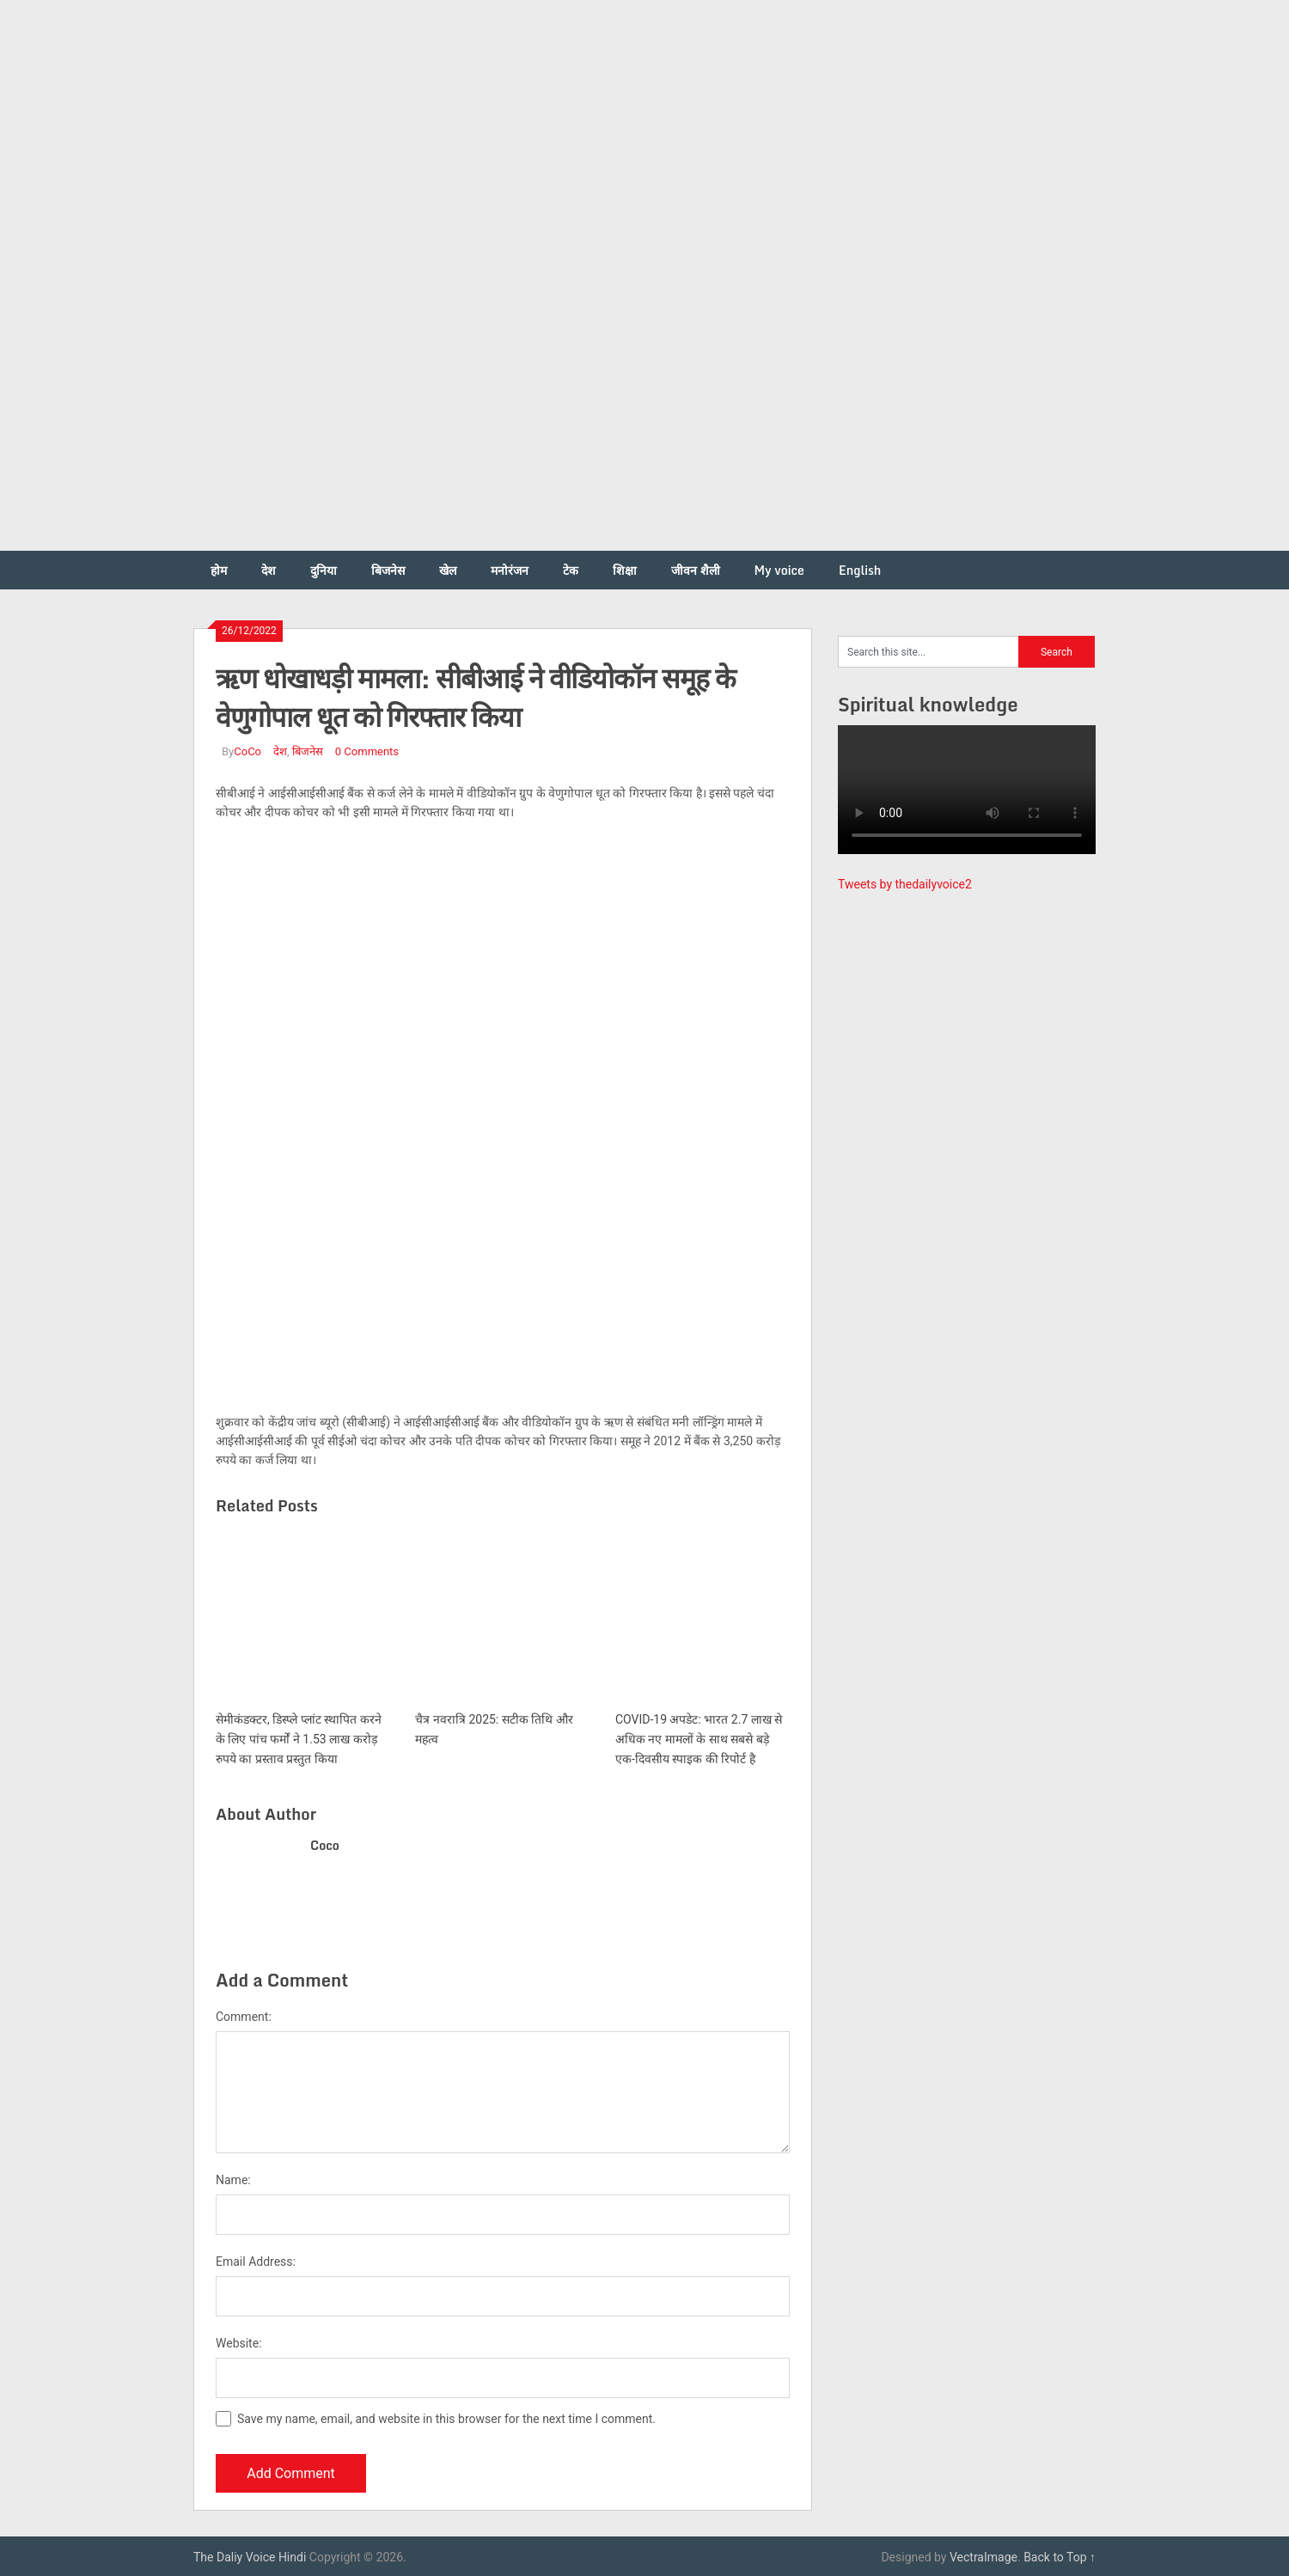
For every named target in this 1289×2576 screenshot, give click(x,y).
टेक (570, 570)
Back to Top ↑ (1059, 2557)
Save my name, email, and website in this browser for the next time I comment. (446, 2419)
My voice (779, 570)
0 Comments (367, 751)
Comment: (244, 2017)
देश (268, 570)
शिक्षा (625, 570)
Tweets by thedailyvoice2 (905, 884)
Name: (233, 2180)
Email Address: (256, 2261)
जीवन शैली (695, 570)
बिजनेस (388, 570)
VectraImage (983, 2557)
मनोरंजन (509, 570)
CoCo (247, 751)
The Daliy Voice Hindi (249, 2557)
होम (219, 570)
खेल (447, 570)
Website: (239, 2343)
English (860, 570)
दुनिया (323, 570)
